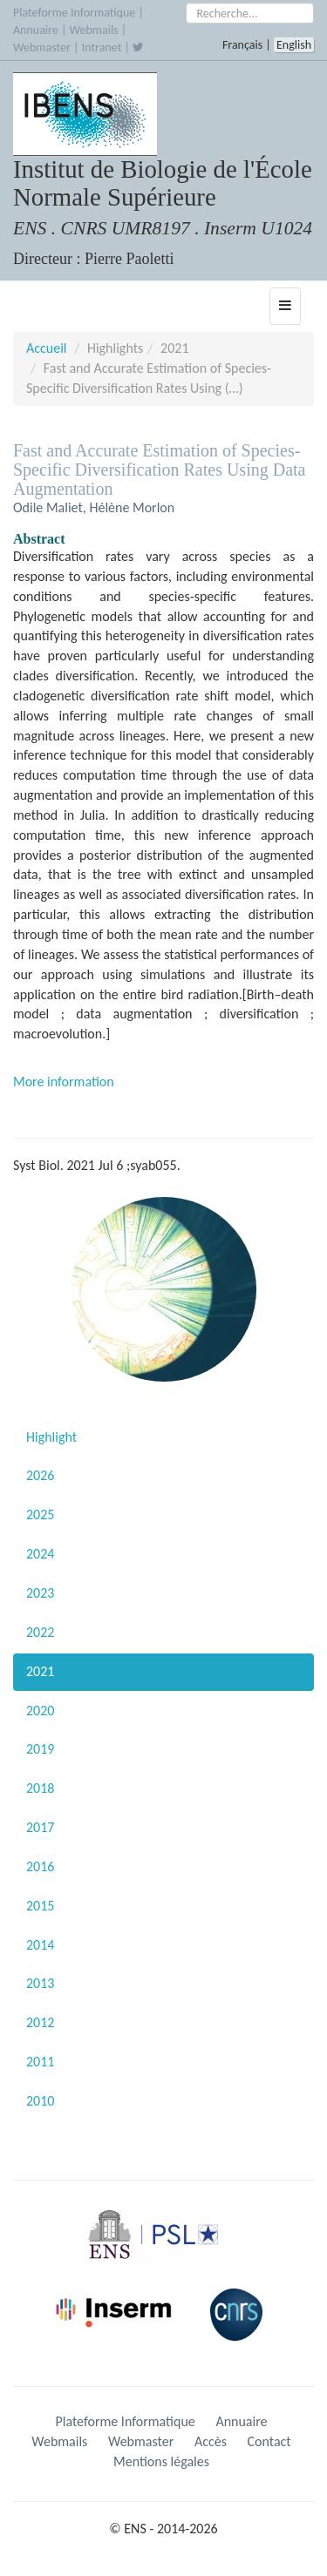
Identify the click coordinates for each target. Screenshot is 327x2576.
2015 (40, 1905)
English (293, 44)
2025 (40, 1514)
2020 (40, 1710)
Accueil (46, 348)
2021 (40, 1671)
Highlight (51, 1437)
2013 (40, 1983)
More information (63, 1081)
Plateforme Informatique (74, 12)
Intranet (102, 47)
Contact (269, 2441)
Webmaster (42, 47)
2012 (40, 2022)
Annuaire (35, 30)
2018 (40, 1788)
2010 (40, 2101)
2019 (40, 1749)
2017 (40, 1827)
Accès (210, 2441)
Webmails (94, 30)
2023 (40, 1593)
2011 (40, 2061)
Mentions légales (161, 2461)
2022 (40, 1632)
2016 (40, 1866)
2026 (40, 1475)
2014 (40, 1945)
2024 (40, 1553)
